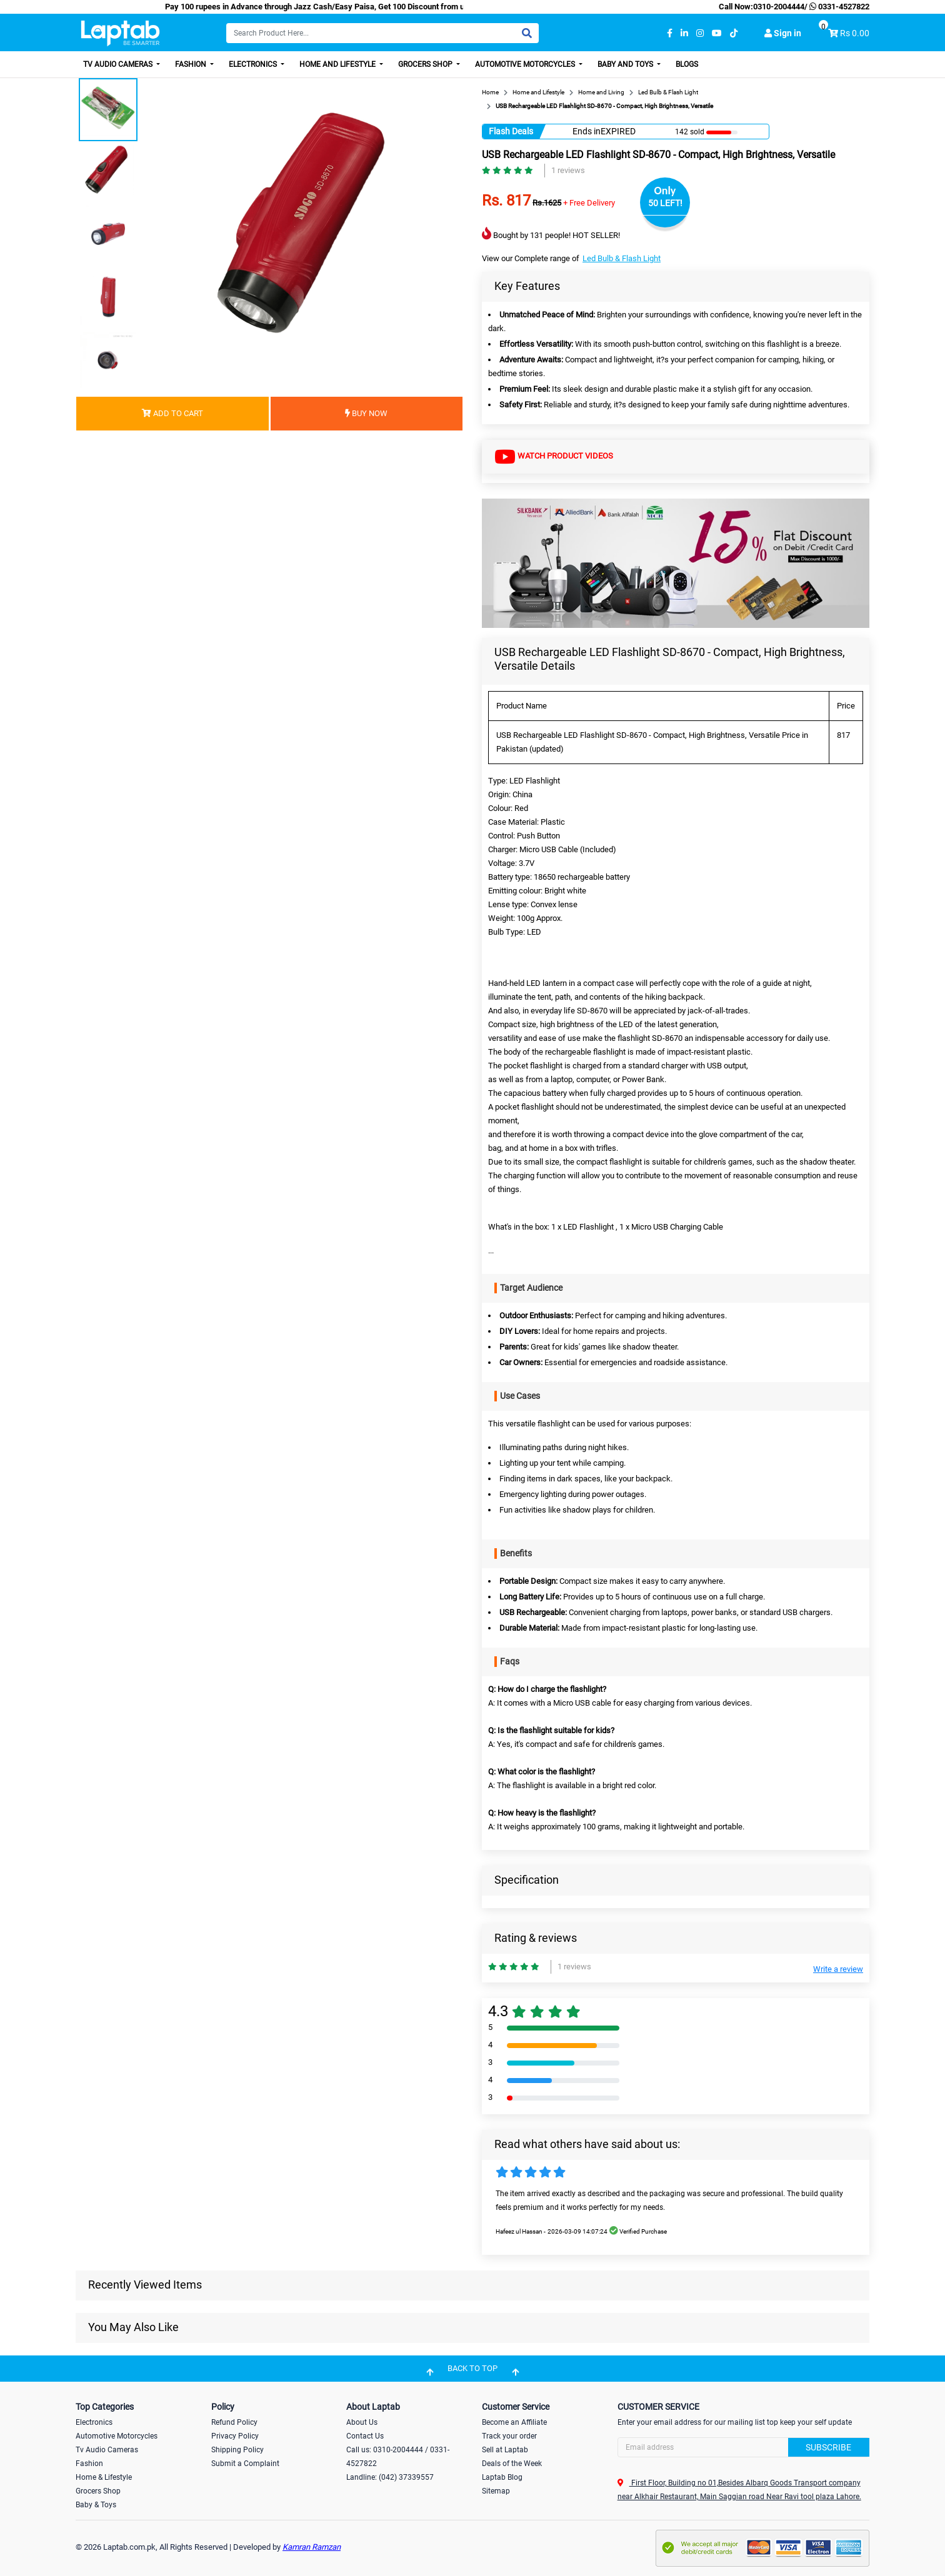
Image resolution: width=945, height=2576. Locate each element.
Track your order (509, 2436)
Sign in (782, 33)
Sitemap (496, 2491)
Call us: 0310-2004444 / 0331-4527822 (397, 2456)
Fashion (191, 64)
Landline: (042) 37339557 (390, 2477)
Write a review (838, 1969)
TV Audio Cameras (118, 64)
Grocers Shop (426, 64)
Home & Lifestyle (104, 2477)
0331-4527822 (838, 6)
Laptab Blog (502, 2477)
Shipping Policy (237, 2449)
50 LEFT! (665, 203)
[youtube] (717, 33)
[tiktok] (734, 33)
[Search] (382, 33)
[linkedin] (684, 33)
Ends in (586, 131)
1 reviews (568, 170)
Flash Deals (511, 131)
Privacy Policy (235, 2436)
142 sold (689, 131)
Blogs (687, 64)
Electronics (254, 64)
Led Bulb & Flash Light (621, 258)
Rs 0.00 (854, 33)
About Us (362, 2422)
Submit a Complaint (245, 2463)
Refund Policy (234, 2422)
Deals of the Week (512, 2463)
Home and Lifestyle (338, 64)
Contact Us (365, 2436)
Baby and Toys (626, 64)
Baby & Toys (96, 2504)
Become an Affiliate (514, 2422)
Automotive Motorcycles (526, 64)
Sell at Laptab (505, 2449)
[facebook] (669, 33)
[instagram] (700, 33)
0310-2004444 (778, 6)
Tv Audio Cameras (107, 2449)
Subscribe (828, 2447)
